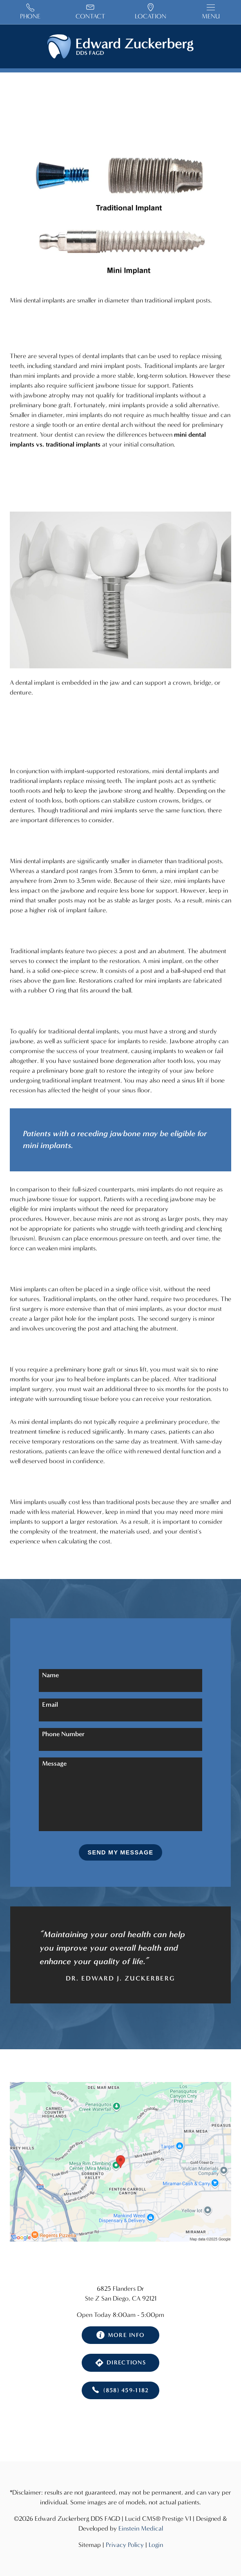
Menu (211, 11)
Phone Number (63, 1734)
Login (156, 2545)
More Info (120, 2335)
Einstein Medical (140, 2528)
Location (150, 11)
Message (54, 1763)
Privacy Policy (125, 2545)
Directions (120, 2363)
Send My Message (121, 1852)
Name (50, 1675)
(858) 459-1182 (120, 2391)
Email (50, 1704)
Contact (90, 11)
